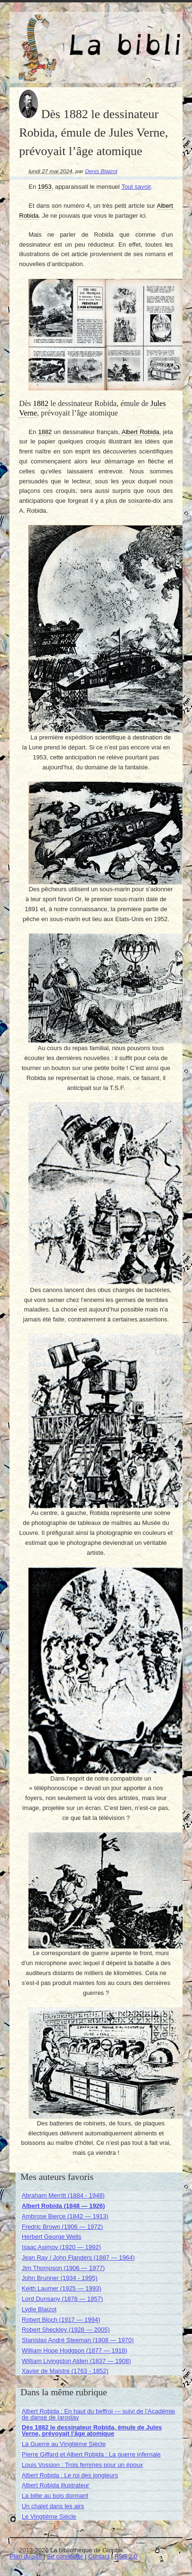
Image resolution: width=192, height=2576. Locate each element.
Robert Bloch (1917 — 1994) (61, 2319)
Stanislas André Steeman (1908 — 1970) (78, 2340)
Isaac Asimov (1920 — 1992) (61, 2247)
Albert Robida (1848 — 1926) (63, 2205)
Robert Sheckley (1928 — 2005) (66, 2329)
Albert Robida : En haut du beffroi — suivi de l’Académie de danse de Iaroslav (98, 2414)
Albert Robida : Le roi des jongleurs (70, 2475)
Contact (99, 2556)
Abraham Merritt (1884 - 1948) (63, 2195)
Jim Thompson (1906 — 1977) (63, 2267)
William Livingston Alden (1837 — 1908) (76, 2360)
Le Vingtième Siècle (49, 2516)
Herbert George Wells (51, 2236)
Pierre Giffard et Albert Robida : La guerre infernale (91, 2454)
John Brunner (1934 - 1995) (60, 2277)
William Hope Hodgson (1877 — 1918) (75, 2350)
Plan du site (25, 2556)
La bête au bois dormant (55, 2495)
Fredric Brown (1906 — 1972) (62, 2226)
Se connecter (65, 2556)
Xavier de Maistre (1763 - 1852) (65, 2370)
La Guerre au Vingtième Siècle (64, 2443)
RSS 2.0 (125, 2556)
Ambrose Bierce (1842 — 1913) (65, 2216)
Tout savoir (136, 186)
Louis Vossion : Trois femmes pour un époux (82, 2464)
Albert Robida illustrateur (55, 2485)
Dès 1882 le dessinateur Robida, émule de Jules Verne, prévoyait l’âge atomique (92, 2430)
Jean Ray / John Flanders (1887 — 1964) (78, 2257)
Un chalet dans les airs (53, 2506)
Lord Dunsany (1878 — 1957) (62, 2298)
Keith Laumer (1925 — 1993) (61, 2288)
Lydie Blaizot (39, 2309)
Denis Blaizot (101, 171)
